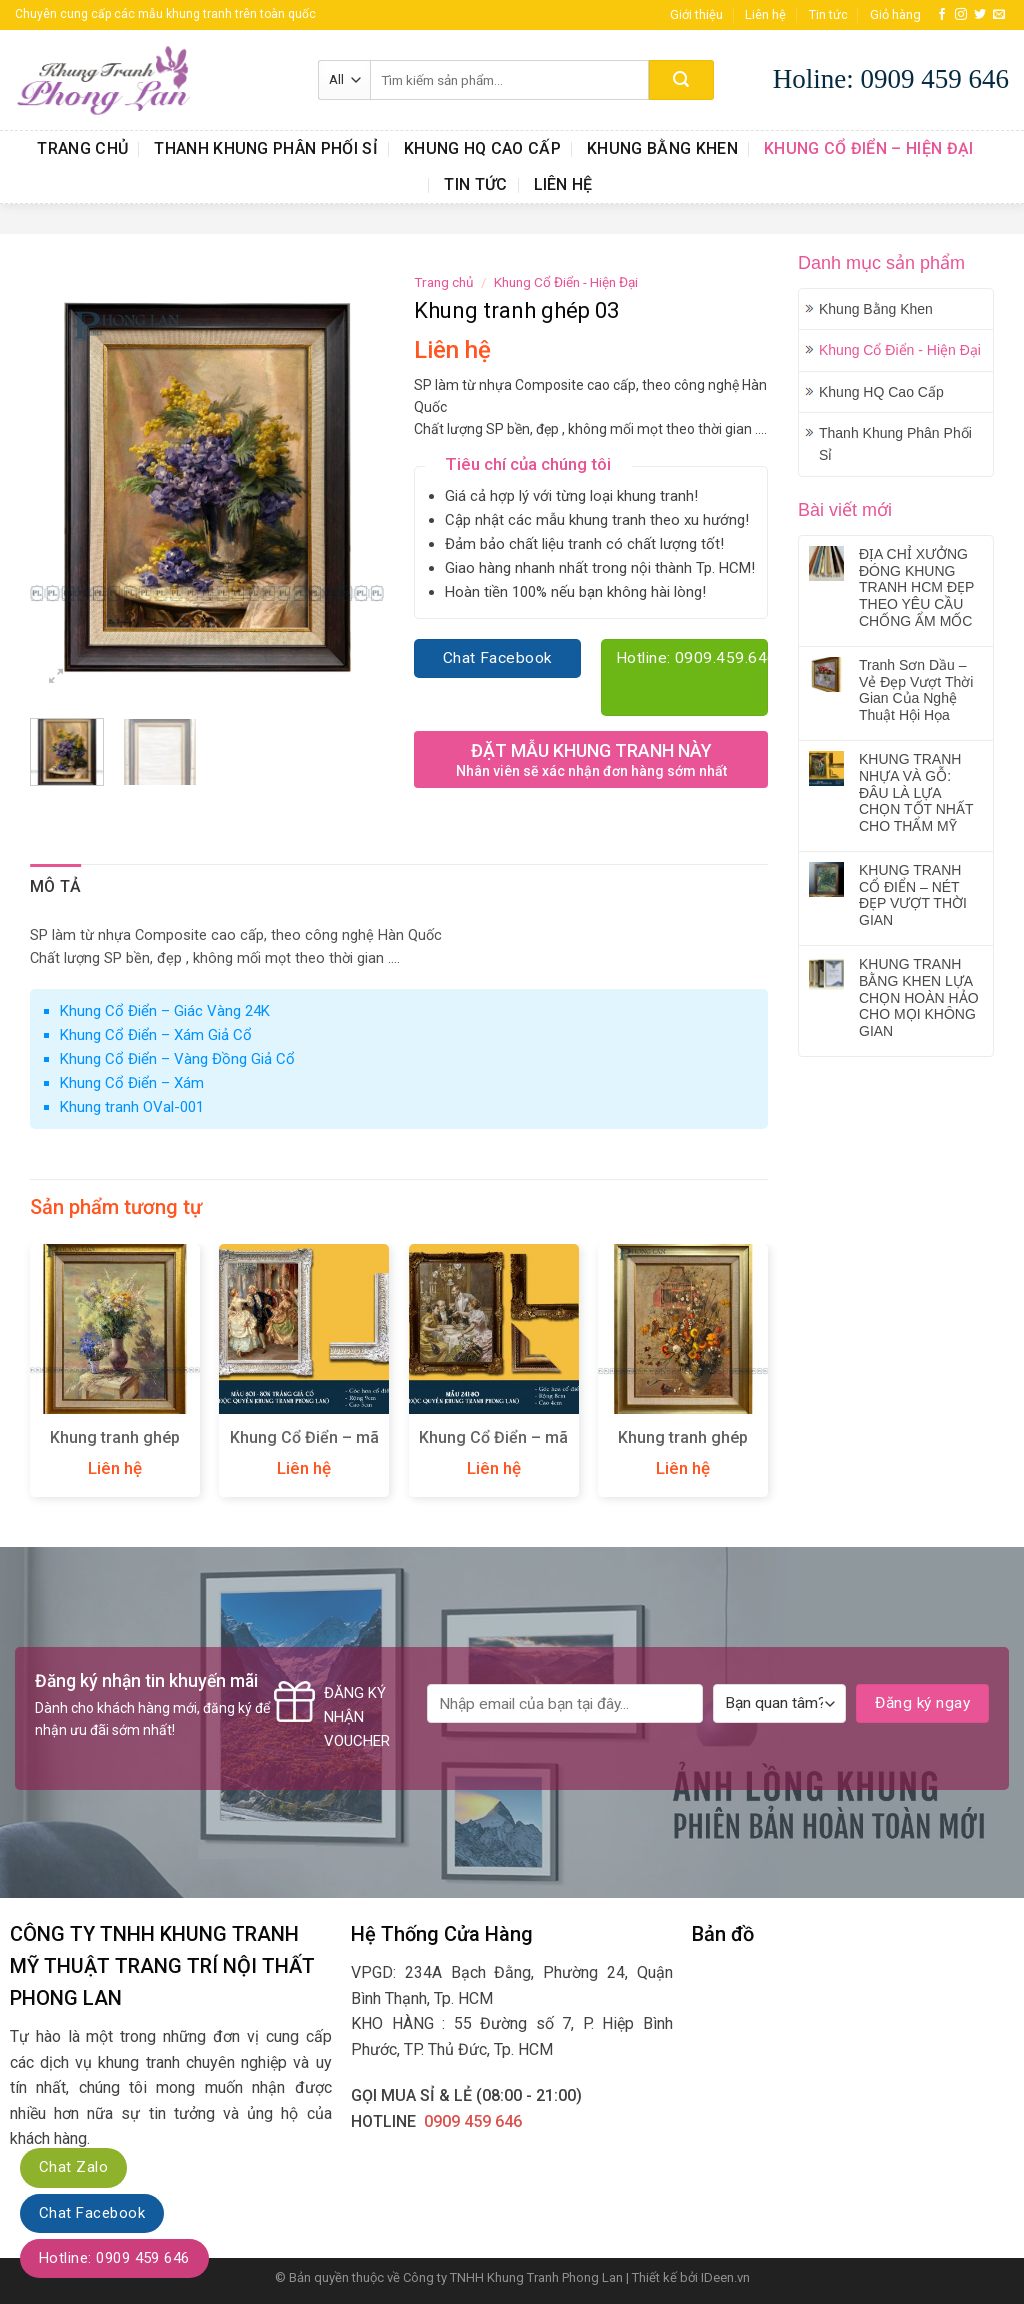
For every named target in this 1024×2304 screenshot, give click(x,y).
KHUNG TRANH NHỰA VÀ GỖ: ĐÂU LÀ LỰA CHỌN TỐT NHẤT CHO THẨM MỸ (916, 792)
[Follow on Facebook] (942, 15)
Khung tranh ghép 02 (683, 1448)
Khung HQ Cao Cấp (482, 148)
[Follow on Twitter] (980, 15)
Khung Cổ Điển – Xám (132, 1083)
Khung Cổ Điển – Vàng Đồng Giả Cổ (177, 1059)
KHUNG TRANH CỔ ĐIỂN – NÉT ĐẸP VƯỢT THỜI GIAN (913, 895)
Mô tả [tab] (56, 886)
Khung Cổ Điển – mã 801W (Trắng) (304, 1448)
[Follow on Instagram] (961, 15)
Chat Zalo (73, 2167)
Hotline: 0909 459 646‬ (114, 2258)
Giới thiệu (696, 14)
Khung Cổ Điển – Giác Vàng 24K (165, 1011)
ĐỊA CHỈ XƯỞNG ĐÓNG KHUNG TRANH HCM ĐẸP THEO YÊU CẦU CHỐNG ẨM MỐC (916, 587)
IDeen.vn (725, 2277)
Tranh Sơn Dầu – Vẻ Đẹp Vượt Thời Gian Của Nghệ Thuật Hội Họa (916, 690)
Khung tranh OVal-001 (132, 1107)
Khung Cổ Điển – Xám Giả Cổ (156, 1035)
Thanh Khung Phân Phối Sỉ (266, 148)
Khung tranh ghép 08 (115, 1448)
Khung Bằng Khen (662, 148)
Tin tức (828, 14)
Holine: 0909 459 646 (891, 79)
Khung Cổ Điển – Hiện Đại (869, 148)
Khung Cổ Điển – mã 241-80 (493, 1448)
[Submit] (681, 80)
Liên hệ (765, 14)
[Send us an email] (999, 15)
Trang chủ (82, 148)
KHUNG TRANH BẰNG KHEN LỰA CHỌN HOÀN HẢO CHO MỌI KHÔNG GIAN (919, 997)
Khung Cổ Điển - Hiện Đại (900, 350)
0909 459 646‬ (473, 2121)
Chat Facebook (92, 2213)
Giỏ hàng (895, 14)
